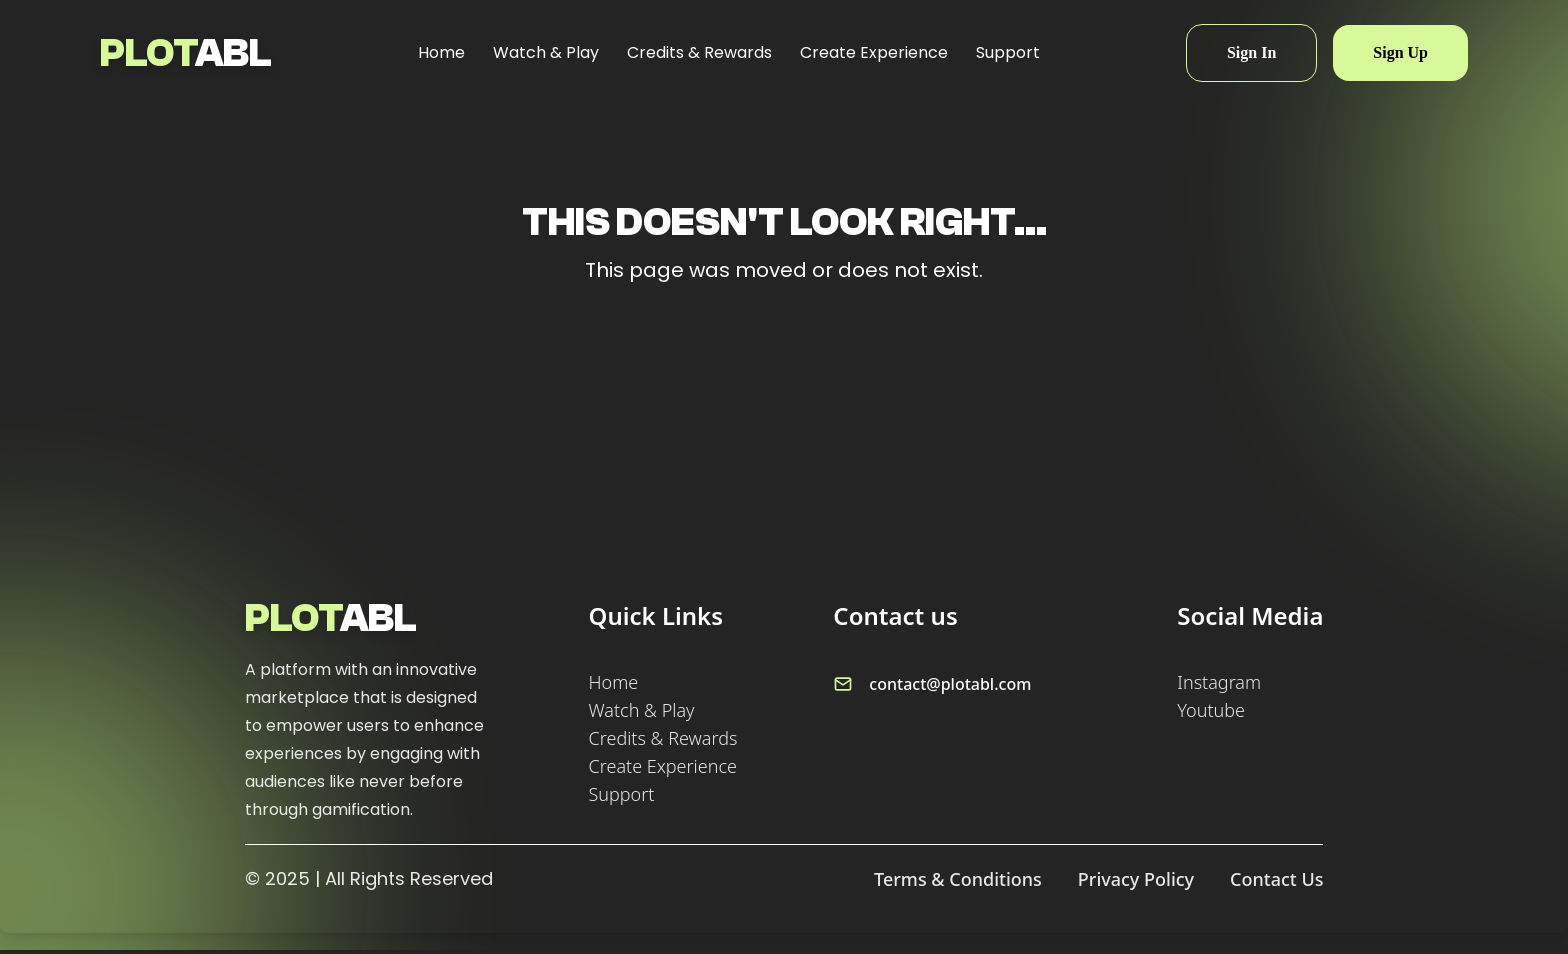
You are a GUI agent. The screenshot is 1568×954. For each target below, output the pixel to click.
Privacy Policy (1136, 879)
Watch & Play (546, 52)
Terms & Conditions (958, 879)
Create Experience (874, 52)
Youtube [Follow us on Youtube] (1211, 710)
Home (441, 52)
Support (1008, 52)
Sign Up (1400, 52)
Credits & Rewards (699, 52)
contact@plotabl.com (950, 684)
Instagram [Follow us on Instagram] (1219, 682)
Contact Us (1276, 879)
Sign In (1251, 52)
